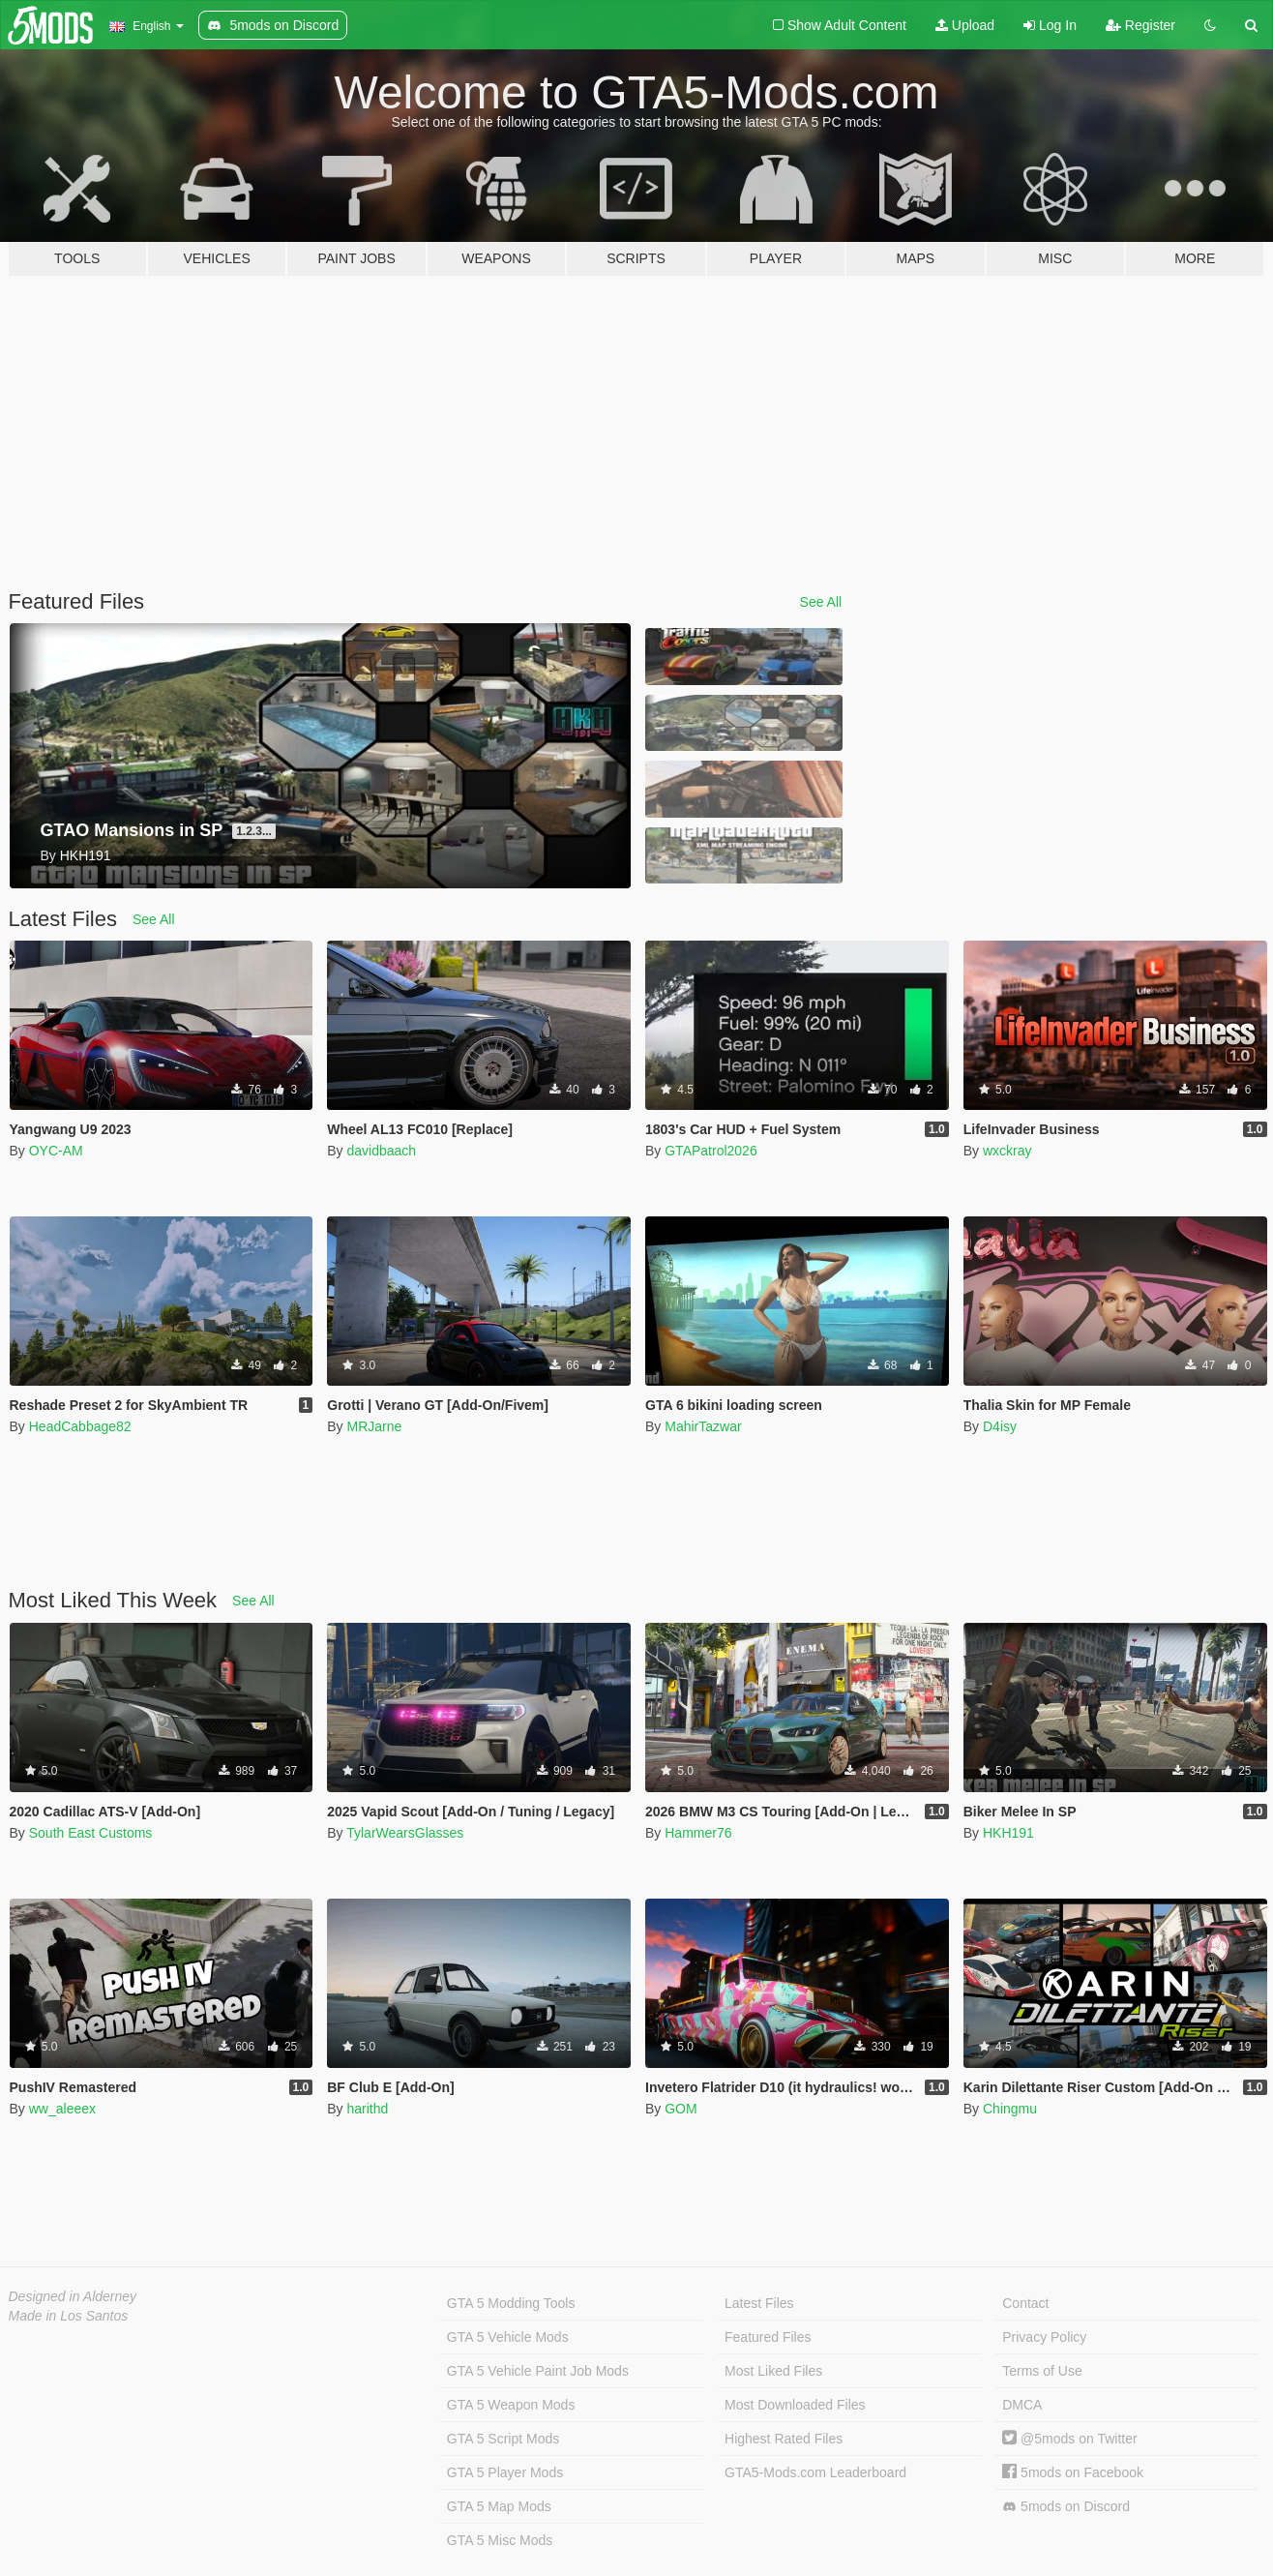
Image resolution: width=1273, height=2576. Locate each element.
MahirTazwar (703, 1426)
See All (821, 602)
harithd (367, 2108)
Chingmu (1010, 2108)
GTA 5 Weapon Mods (511, 2404)
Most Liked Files (773, 2371)
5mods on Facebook (1072, 2472)
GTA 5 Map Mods (499, 2506)
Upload (964, 25)
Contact (1025, 2303)
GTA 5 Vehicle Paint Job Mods (538, 2371)
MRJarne (373, 1426)
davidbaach (381, 1150)
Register (1140, 25)
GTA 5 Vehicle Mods (508, 2337)
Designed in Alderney (73, 2296)
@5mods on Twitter (1069, 2438)
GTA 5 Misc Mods (499, 2540)
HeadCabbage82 (80, 1426)
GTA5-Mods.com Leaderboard (815, 2472)
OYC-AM (56, 1150)
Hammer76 (698, 1833)
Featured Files (768, 2337)
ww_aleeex (62, 2108)
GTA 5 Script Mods (503, 2438)
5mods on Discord (1066, 2507)
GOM (680, 2108)
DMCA (1022, 2404)
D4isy (1000, 1426)
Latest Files (759, 2303)
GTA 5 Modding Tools (511, 2303)
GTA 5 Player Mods (505, 2472)
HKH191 (1008, 1833)
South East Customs (91, 1833)
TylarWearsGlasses (404, 1833)
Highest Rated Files (784, 2438)
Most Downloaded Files (795, 2404)
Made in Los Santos (69, 2315)
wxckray (1007, 1150)
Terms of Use (1041, 2371)
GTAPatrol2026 (710, 1150)
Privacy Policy (1044, 2337)
